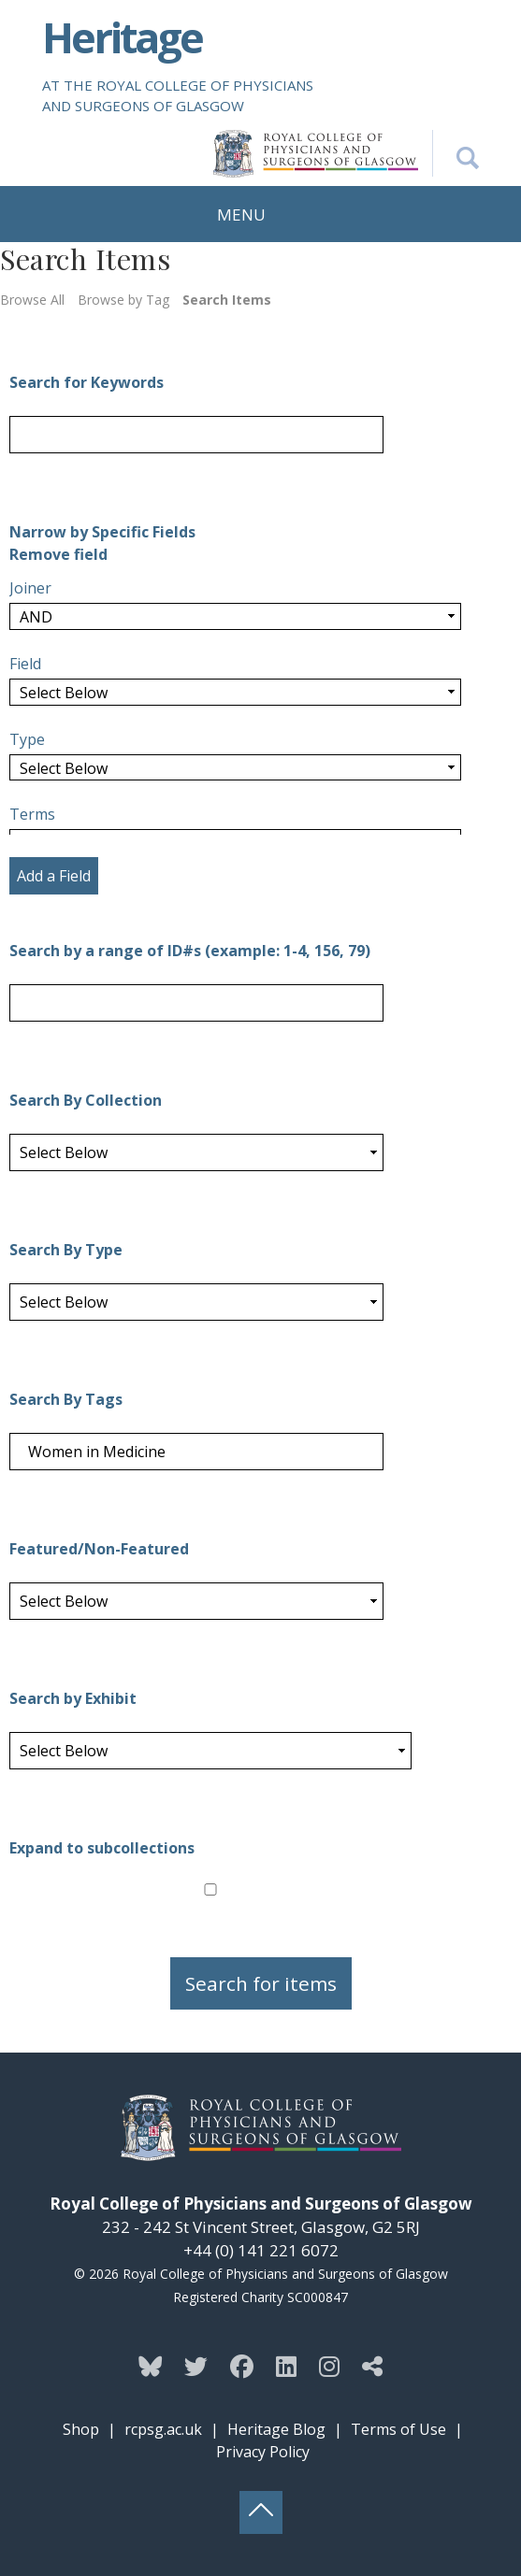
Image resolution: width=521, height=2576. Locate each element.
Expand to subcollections (102, 1848)
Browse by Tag (123, 299)
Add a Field (54, 876)
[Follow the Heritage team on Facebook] (241, 2366)
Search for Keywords (86, 382)
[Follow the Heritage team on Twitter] (196, 2366)
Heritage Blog (276, 2429)
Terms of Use (398, 2429)
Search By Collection (85, 1100)
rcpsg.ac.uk (163, 2429)
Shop (81, 2429)
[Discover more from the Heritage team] (372, 2366)
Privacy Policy (263, 2451)
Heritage (122, 36)
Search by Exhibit (73, 1698)
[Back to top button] (260, 2512)
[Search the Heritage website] (455, 153)
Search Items (226, 299)
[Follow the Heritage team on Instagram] (329, 2366)
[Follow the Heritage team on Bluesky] (150, 2366)
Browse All (32, 299)
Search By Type (66, 1249)
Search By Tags (66, 1399)
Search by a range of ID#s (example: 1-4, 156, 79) (189, 950)
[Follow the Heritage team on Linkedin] (286, 2366)
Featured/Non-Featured (99, 1548)
